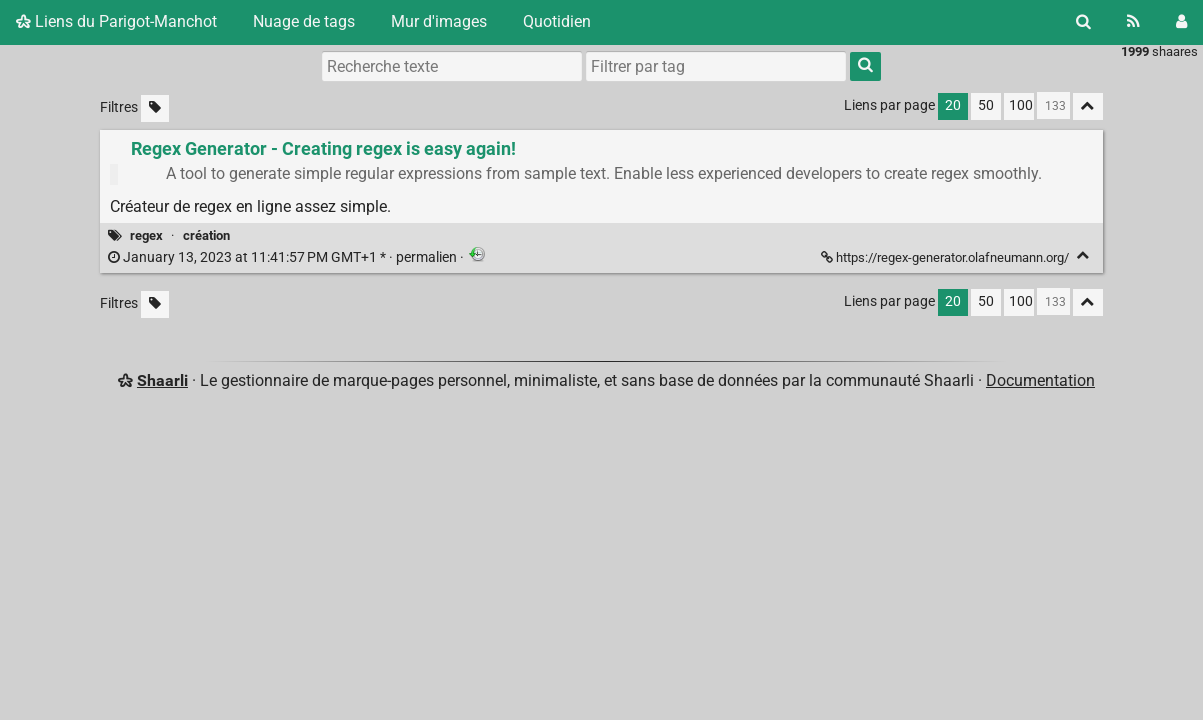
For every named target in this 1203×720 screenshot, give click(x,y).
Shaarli (162, 380)
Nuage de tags (304, 21)
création (206, 235)
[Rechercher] (1083, 22)
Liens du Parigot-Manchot (116, 21)
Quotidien (557, 21)
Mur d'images (439, 21)
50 (986, 105)
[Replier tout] (1088, 106)
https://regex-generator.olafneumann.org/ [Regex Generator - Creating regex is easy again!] (946, 257)
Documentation (1040, 380)
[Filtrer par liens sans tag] (155, 108)
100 (1021, 105)
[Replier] (1083, 255)
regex (146, 235)
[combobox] (716, 66)
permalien (284, 257)
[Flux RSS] (1133, 22)
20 (953, 105)
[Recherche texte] (452, 66)
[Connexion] (1181, 22)
